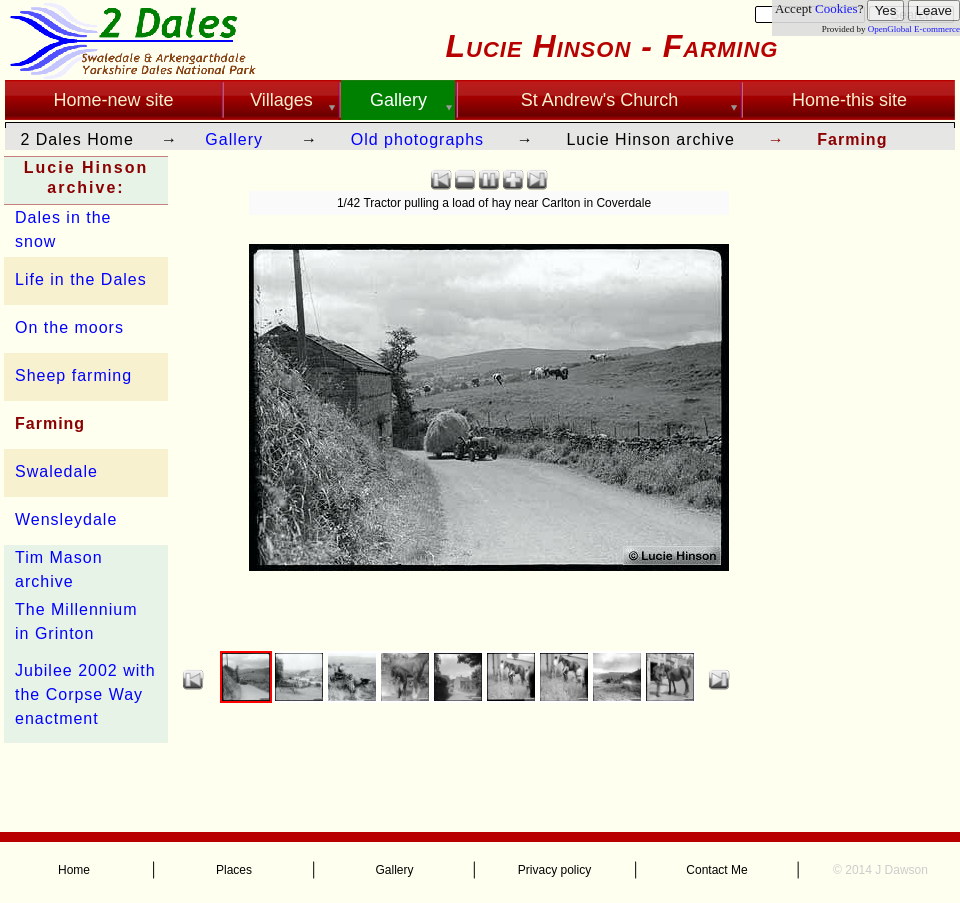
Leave (934, 10)
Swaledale (56, 471)
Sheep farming (73, 375)
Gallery (234, 139)
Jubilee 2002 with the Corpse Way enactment (85, 694)
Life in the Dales (81, 279)
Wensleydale (66, 519)
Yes (886, 10)
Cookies (836, 8)
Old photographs (417, 139)
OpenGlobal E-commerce (914, 29)
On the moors (69, 327)
